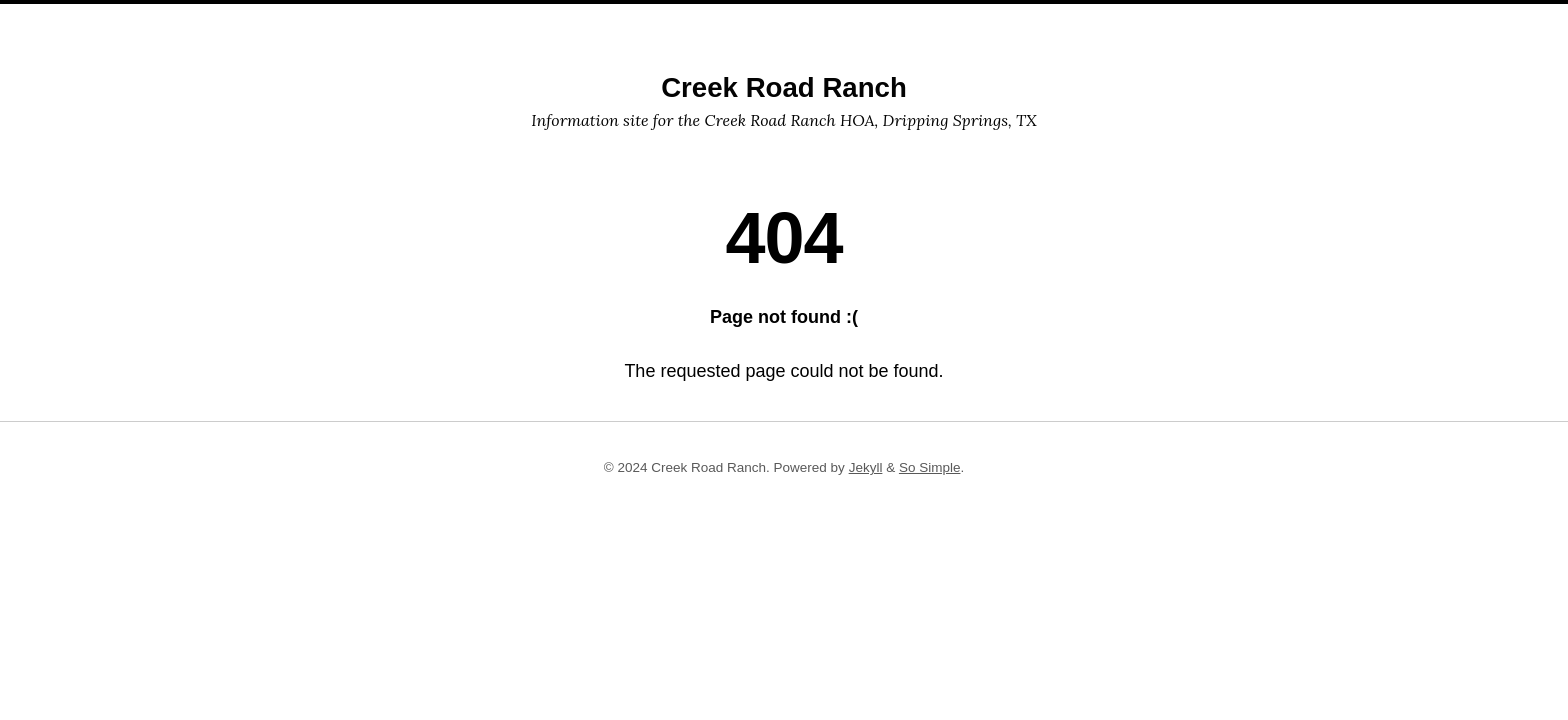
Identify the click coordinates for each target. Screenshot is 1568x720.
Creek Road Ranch (784, 87)
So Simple (930, 467)
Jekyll (866, 467)
